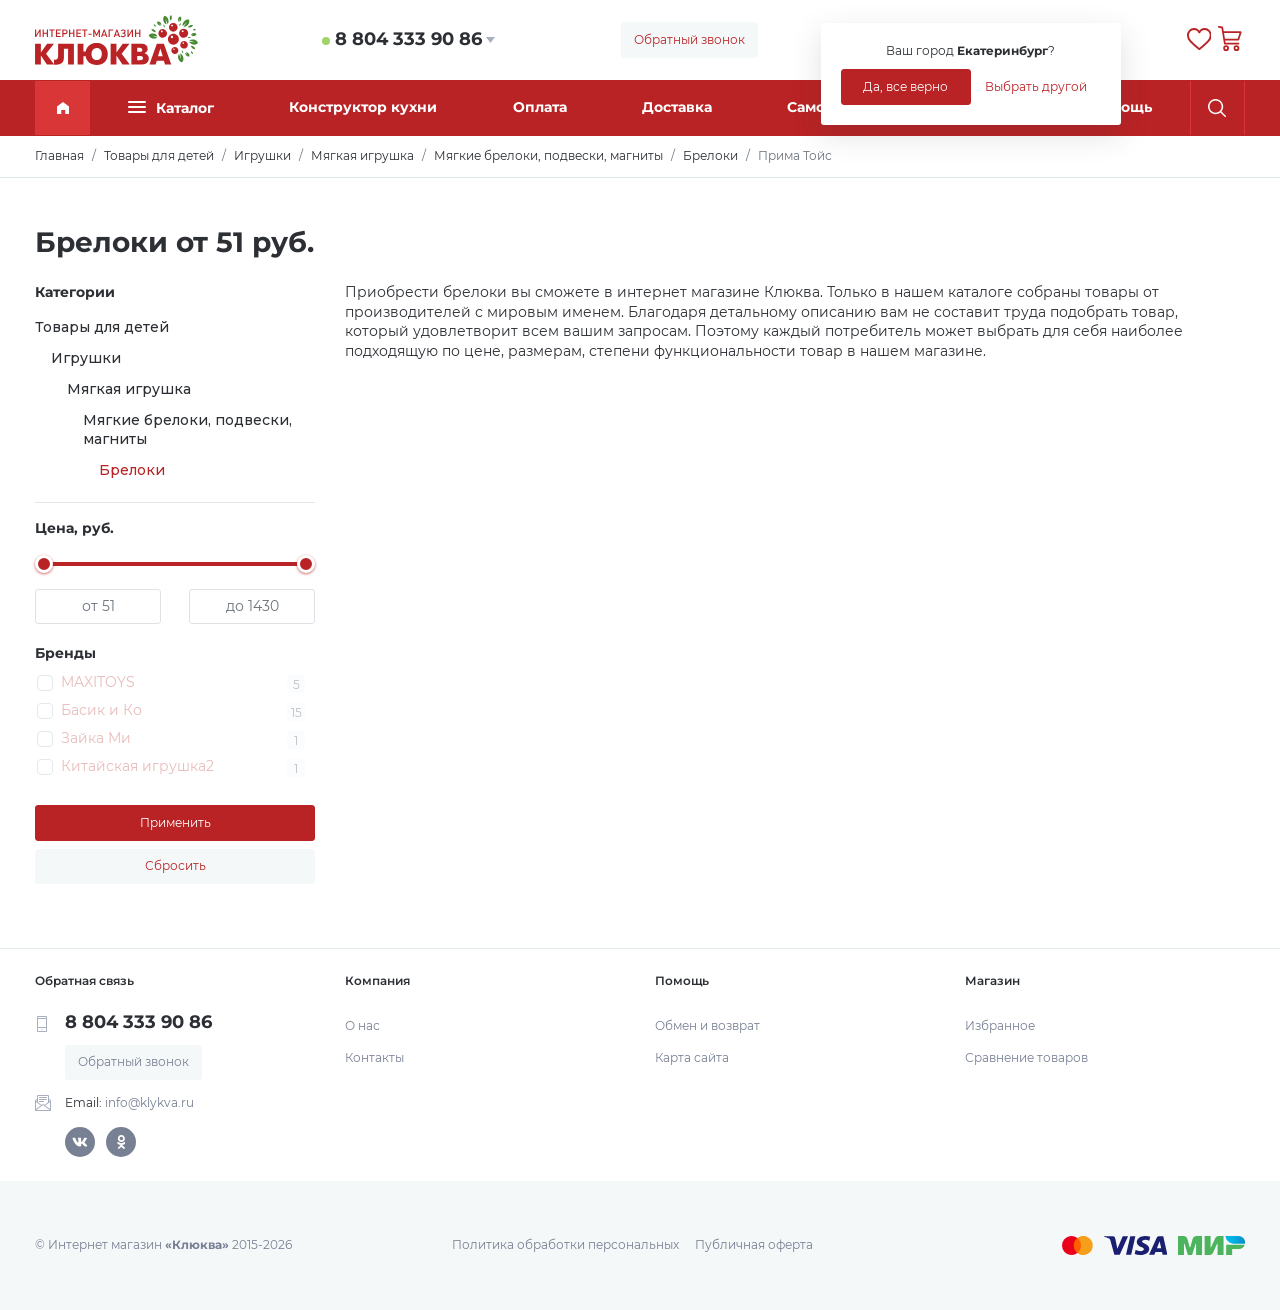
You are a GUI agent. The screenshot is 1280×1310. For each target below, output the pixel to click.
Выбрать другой (1036, 86)
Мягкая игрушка (129, 389)
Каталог (171, 107)
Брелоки (132, 470)
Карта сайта (692, 1057)
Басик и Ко (101, 710)
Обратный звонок (689, 39)
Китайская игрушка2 (137, 766)
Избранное (1000, 1025)
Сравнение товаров (1026, 1057)
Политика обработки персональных (565, 1244)
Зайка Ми (96, 738)
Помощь (1121, 107)
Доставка (677, 107)
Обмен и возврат (707, 1025)
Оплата (540, 107)
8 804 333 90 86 (408, 39)
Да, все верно (905, 86)
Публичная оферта (754, 1244)
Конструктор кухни (363, 107)
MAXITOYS (98, 682)
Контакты (374, 1057)
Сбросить (175, 865)
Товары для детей (102, 327)
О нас (362, 1025)
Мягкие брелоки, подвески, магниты (187, 430)
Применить (175, 822)
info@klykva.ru (149, 1102)
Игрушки (86, 358)
